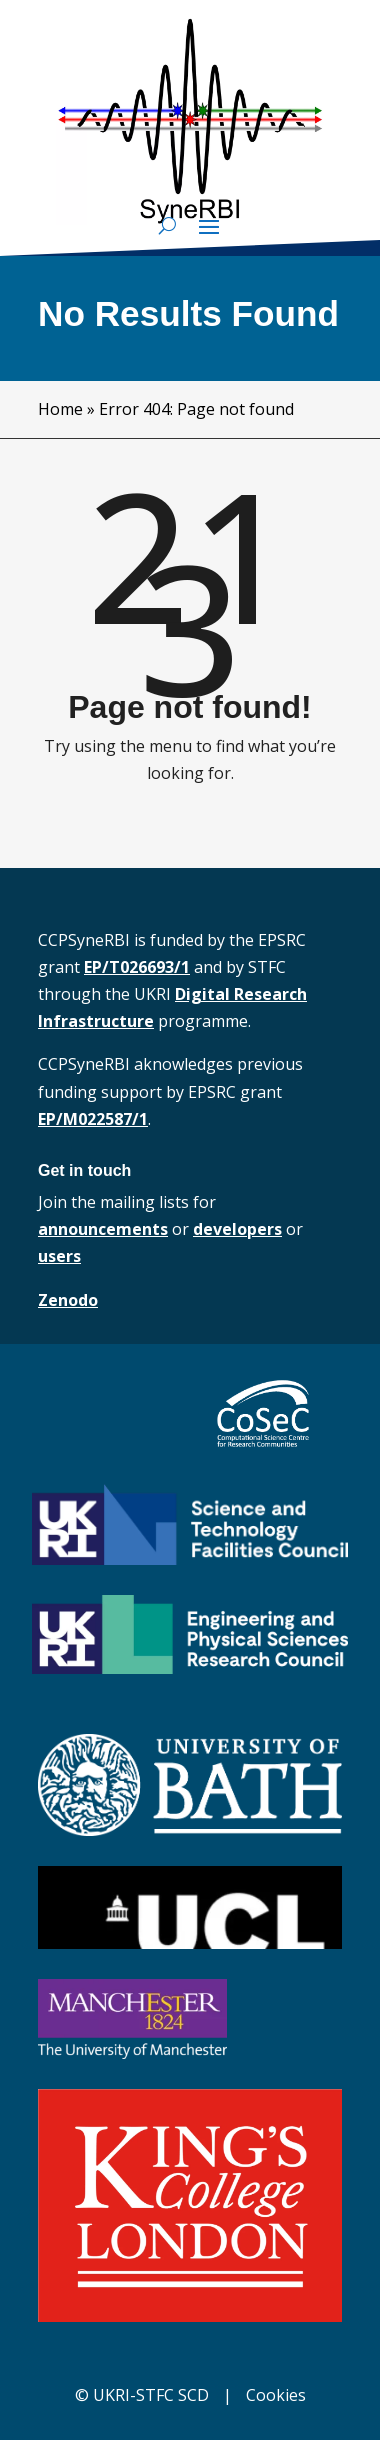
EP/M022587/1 (93, 1119)
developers (237, 1229)
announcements (103, 1229)
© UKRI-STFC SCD (142, 2395)
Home (60, 409)
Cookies (276, 2395)
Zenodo (68, 1300)
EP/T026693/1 (137, 967)
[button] (209, 226)
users (59, 1256)
